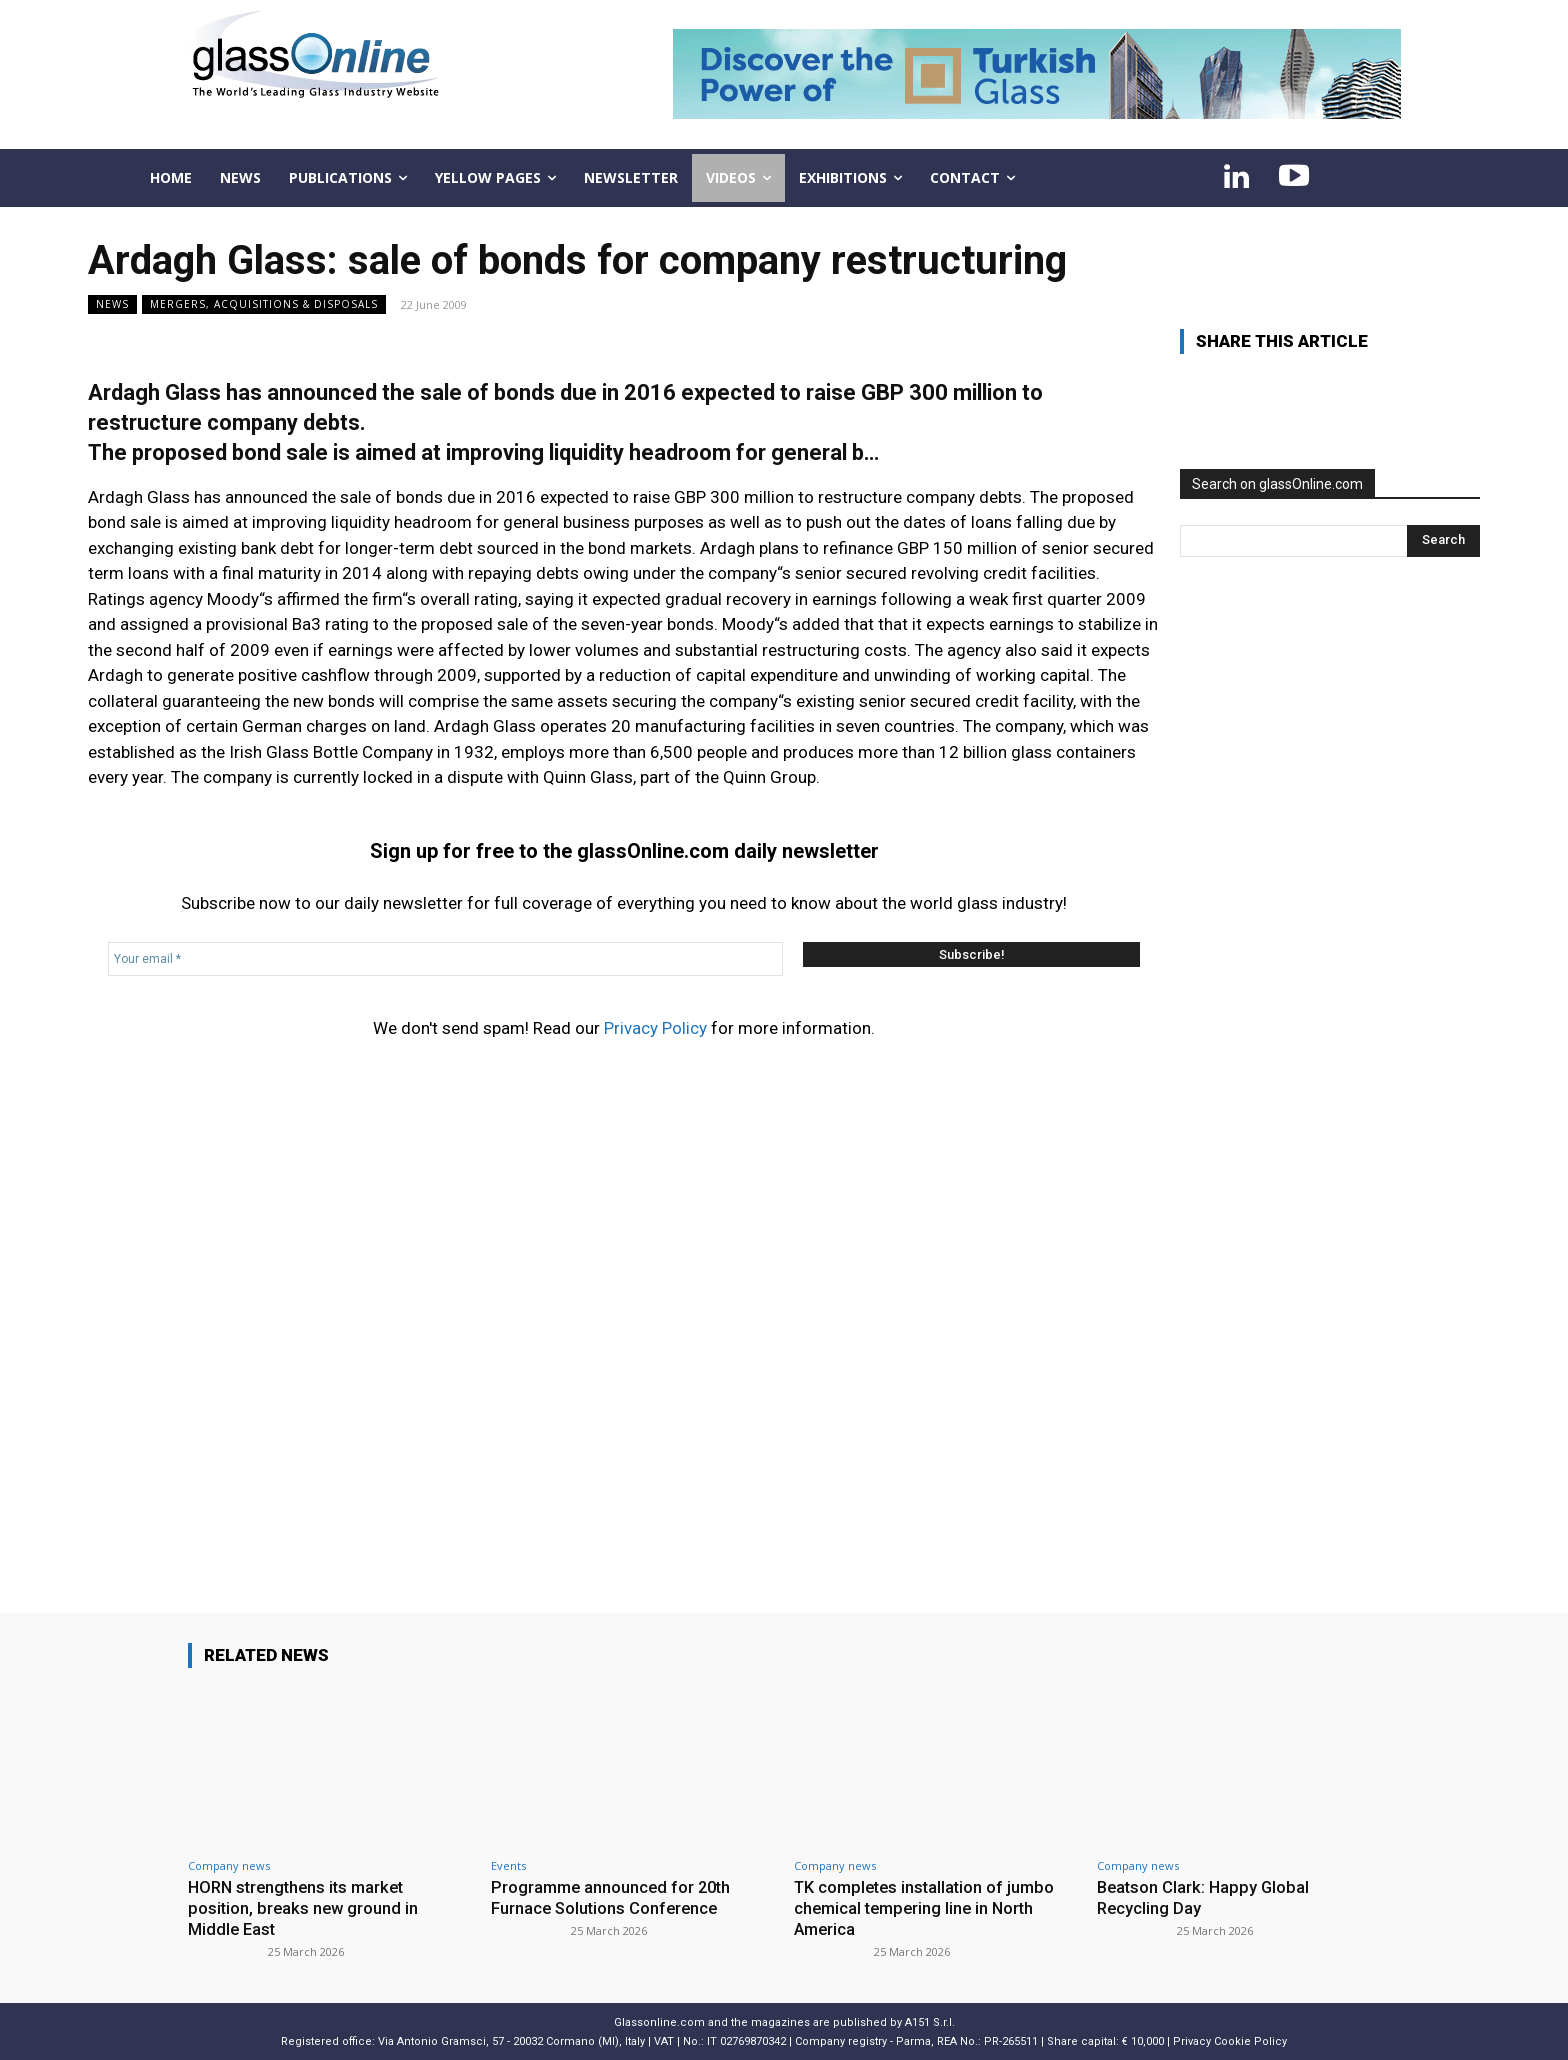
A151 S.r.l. (930, 2020)
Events (508, 1865)
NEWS (112, 304)
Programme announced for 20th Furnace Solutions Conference (614, 1897)
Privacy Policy (655, 1028)
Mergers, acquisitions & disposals (264, 304)
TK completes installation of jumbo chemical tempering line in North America (928, 1907)
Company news (229, 1865)
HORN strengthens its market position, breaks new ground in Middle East (305, 1907)
